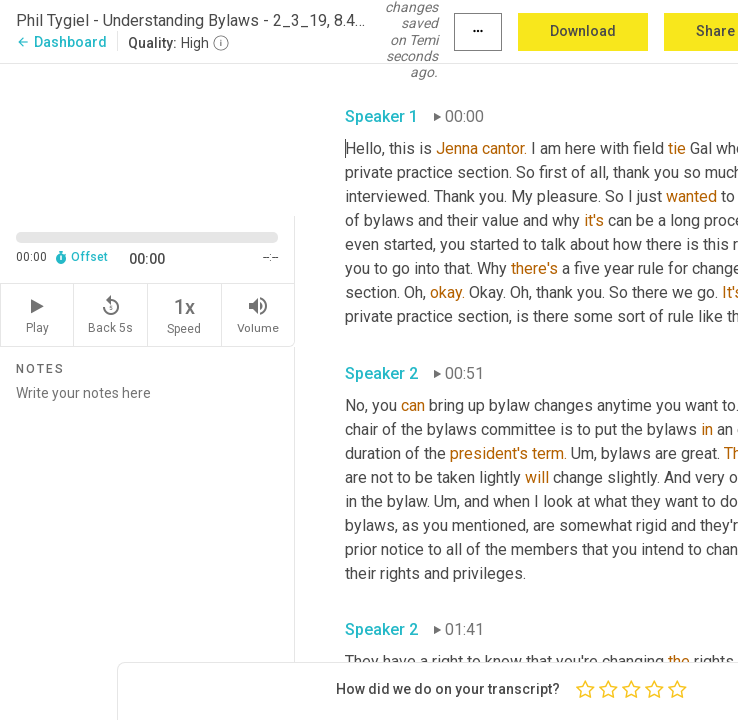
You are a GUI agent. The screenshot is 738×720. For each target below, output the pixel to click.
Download (583, 31)
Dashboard (61, 42)
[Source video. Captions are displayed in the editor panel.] (147, 138)
